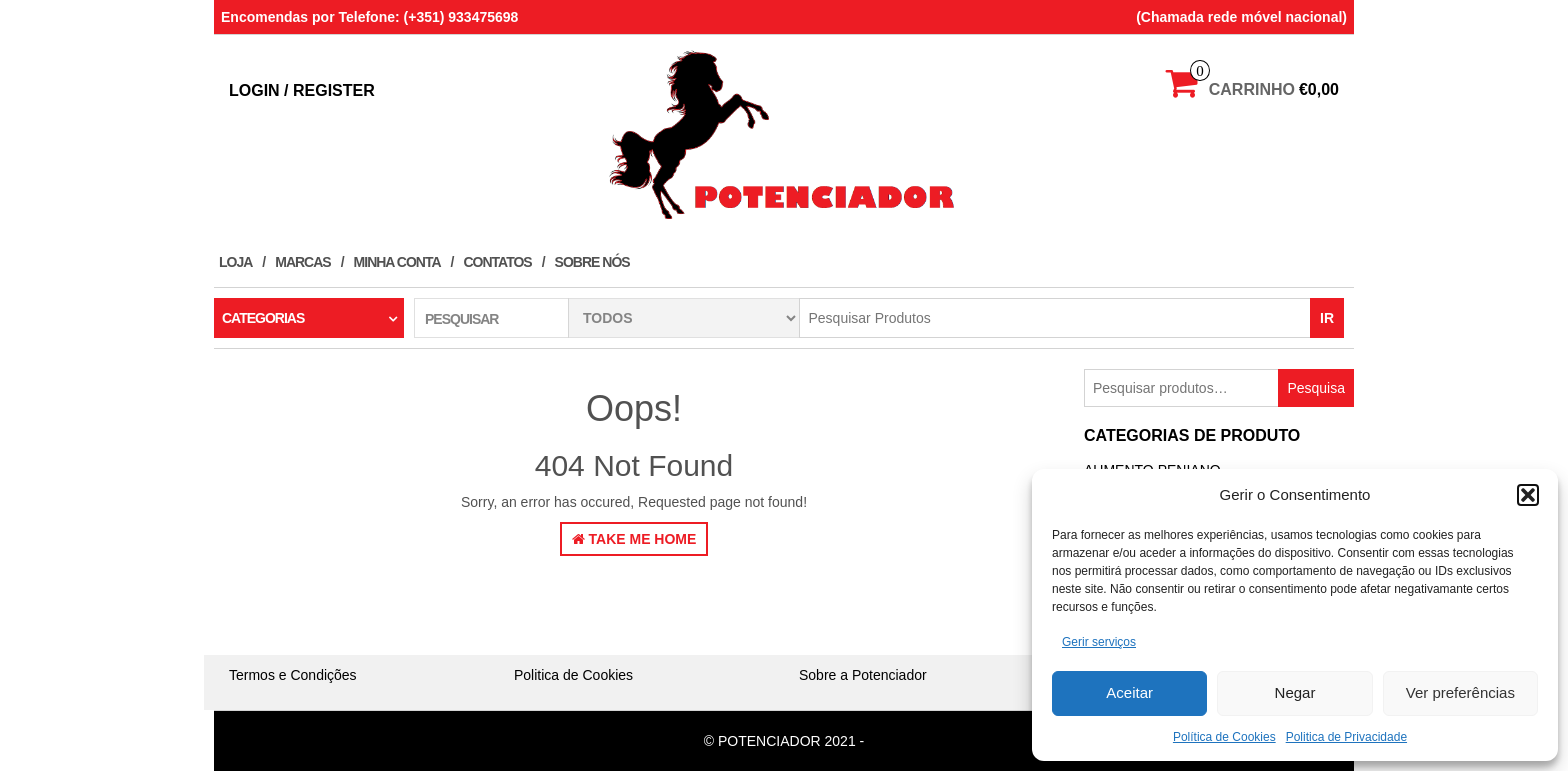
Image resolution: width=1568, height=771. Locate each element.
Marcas (302, 262)
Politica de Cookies (573, 675)
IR (1327, 318)
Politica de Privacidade (1346, 737)
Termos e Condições (293, 675)
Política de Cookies (1224, 737)
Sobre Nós (592, 262)
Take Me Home (634, 539)
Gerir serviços (1099, 642)
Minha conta (397, 262)
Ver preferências (1460, 692)
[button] (1528, 495)
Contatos (497, 262)
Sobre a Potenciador (863, 675)
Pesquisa (1316, 388)
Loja (235, 262)
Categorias (263, 318)
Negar (1295, 692)
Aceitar (1129, 692)
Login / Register (302, 90)
